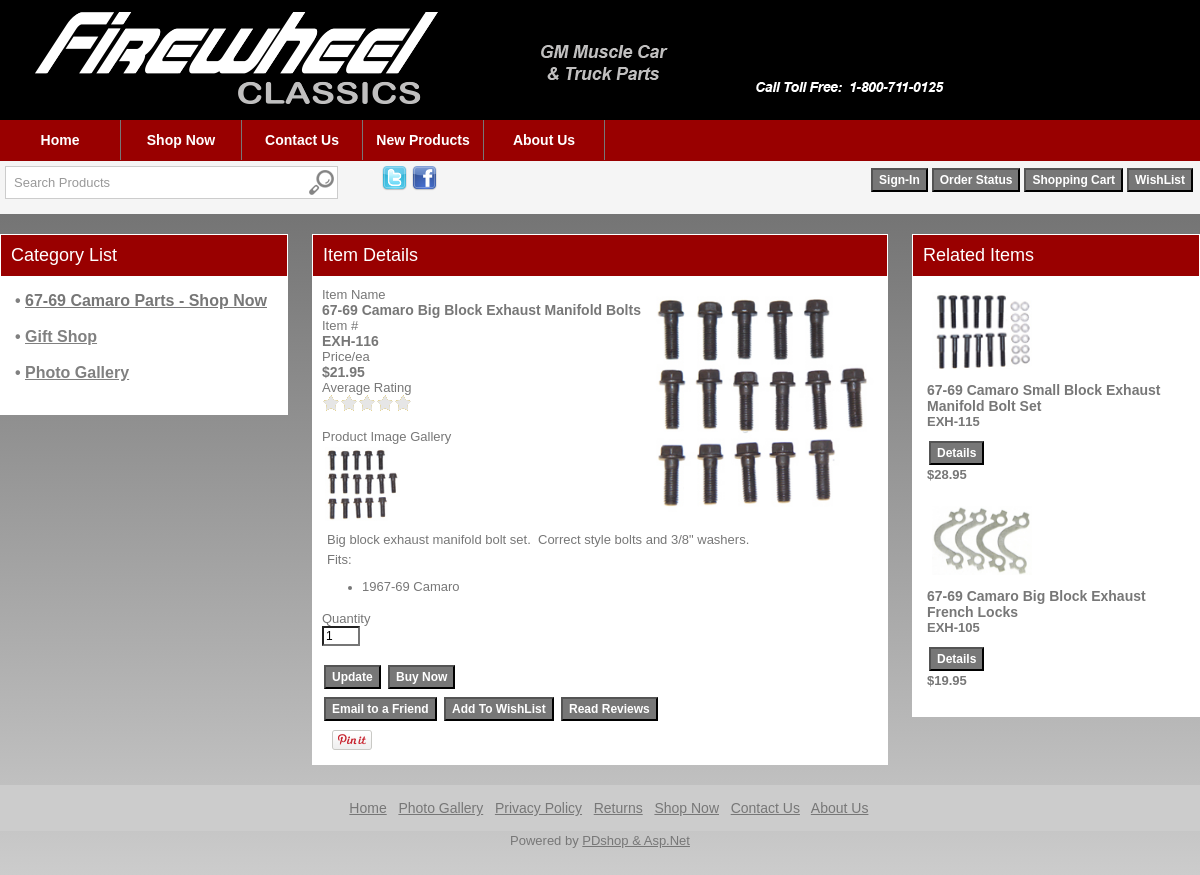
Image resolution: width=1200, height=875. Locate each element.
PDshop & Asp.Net (636, 840)
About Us (544, 140)
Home (60, 140)
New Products (422, 140)
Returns (618, 808)
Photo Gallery (440, 808)
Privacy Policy (538, 808)
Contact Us (302, 140)
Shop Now (181, 140)
